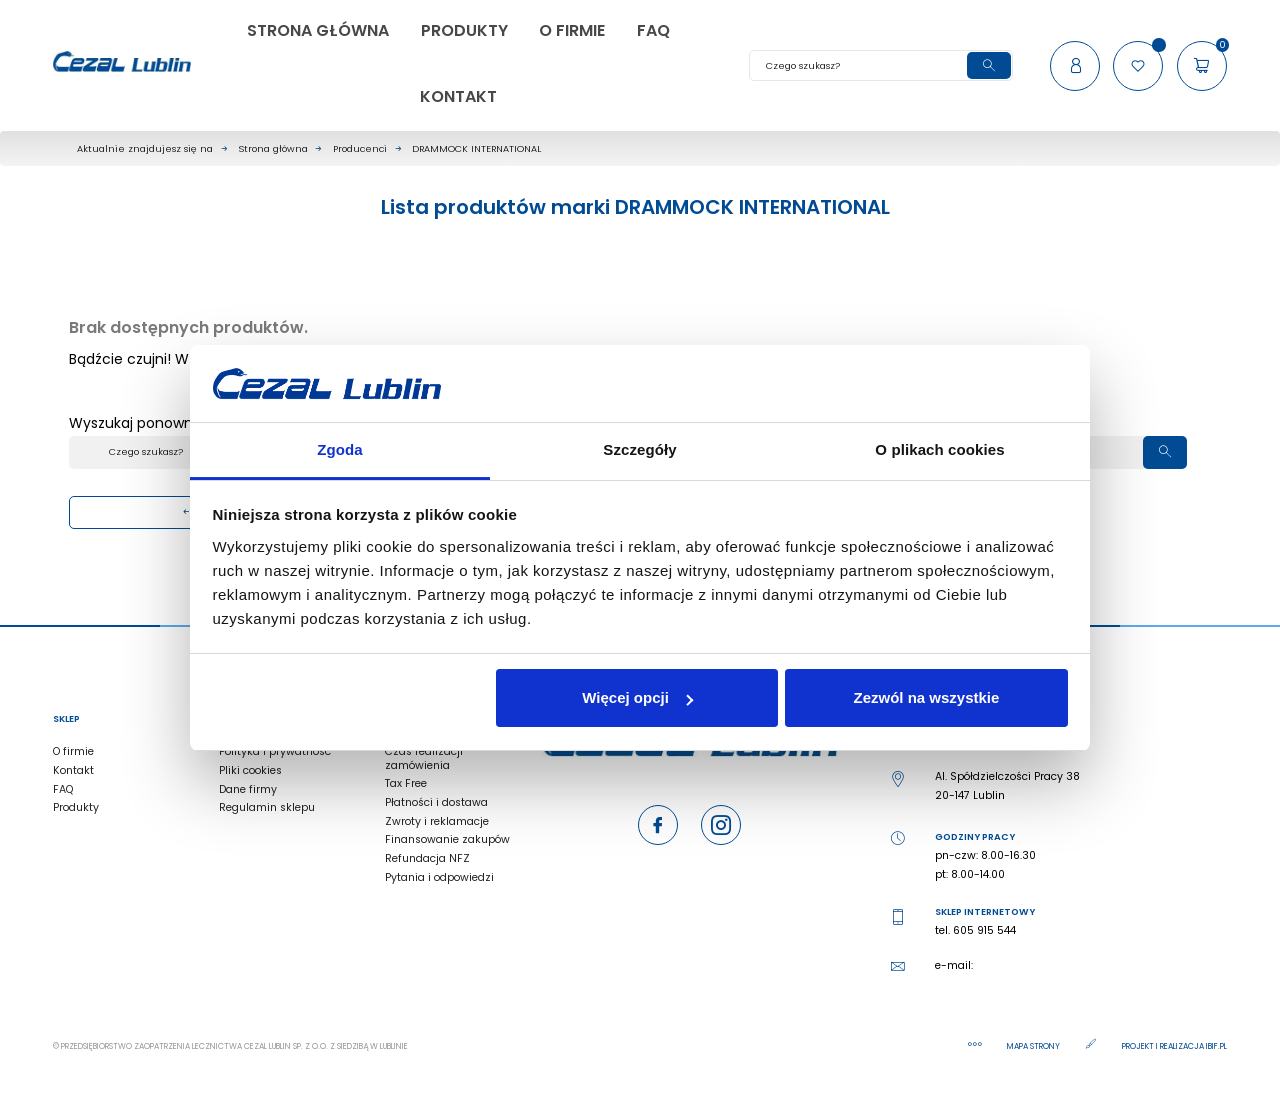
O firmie (73, 751)
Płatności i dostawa (436, 802)
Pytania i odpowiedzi (439, 877)
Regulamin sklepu (267, 807)
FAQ (63, 789)
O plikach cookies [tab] (939, 449)
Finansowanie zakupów (447, 839)
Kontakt (73, 770)
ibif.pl (1216, 1046)
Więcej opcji (637, 697)
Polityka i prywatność (275, 751)
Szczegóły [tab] (639, 449)
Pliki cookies (250, 770)
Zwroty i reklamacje (437, 821)
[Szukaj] (881, 65)
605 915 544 (984, 930)
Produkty (76, 807)
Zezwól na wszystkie (926, 697)
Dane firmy (248, 789)
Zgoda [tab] (340, 449)
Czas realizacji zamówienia (424, 758)
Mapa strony (1034, 1046)
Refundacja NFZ (427, 858)
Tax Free (406, 783)
